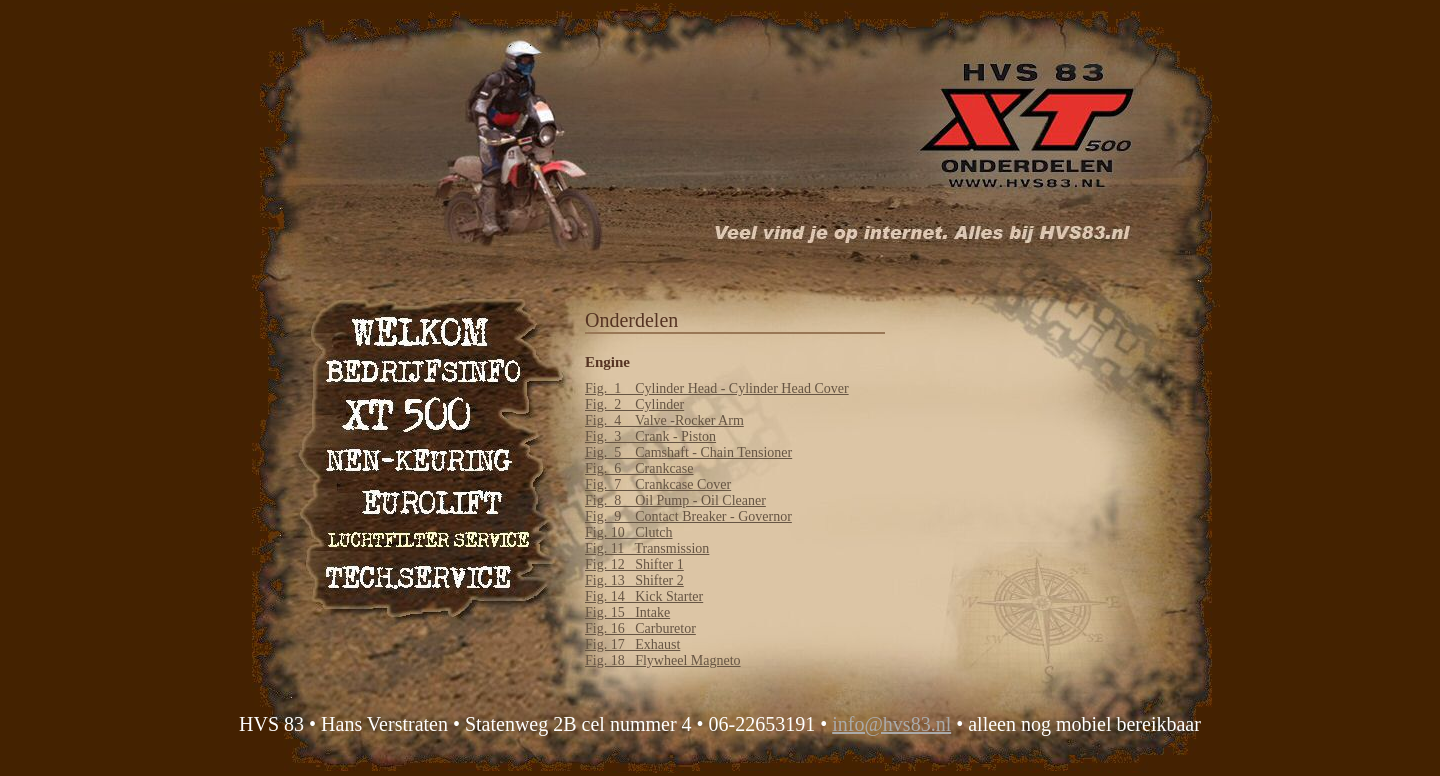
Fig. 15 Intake (627, 612)
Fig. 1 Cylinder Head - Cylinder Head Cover (717, 388)
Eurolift (425, 494)
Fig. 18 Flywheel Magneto (663, 660)
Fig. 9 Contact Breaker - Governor (688, 516)
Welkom (425, 330)
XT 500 (425, 412)
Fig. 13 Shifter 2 (634, 580)
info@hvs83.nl (891, 724)
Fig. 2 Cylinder (634, 404)
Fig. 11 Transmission (647, 548)
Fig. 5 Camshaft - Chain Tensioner (688, 452)
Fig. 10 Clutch (629, 532)
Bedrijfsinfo (425, 371)
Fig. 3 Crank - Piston (650, 436)
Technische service (425, 576)
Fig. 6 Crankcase (639, 468)
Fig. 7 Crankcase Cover (658, 484)
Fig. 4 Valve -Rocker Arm (664, 420)
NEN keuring (425, 453)
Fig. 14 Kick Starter (644, 596)
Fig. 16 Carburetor (640, 628)
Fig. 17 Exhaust (632, 644)
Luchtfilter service (425, 535)
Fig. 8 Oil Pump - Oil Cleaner (675, 500)
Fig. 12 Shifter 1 (634, 564)
